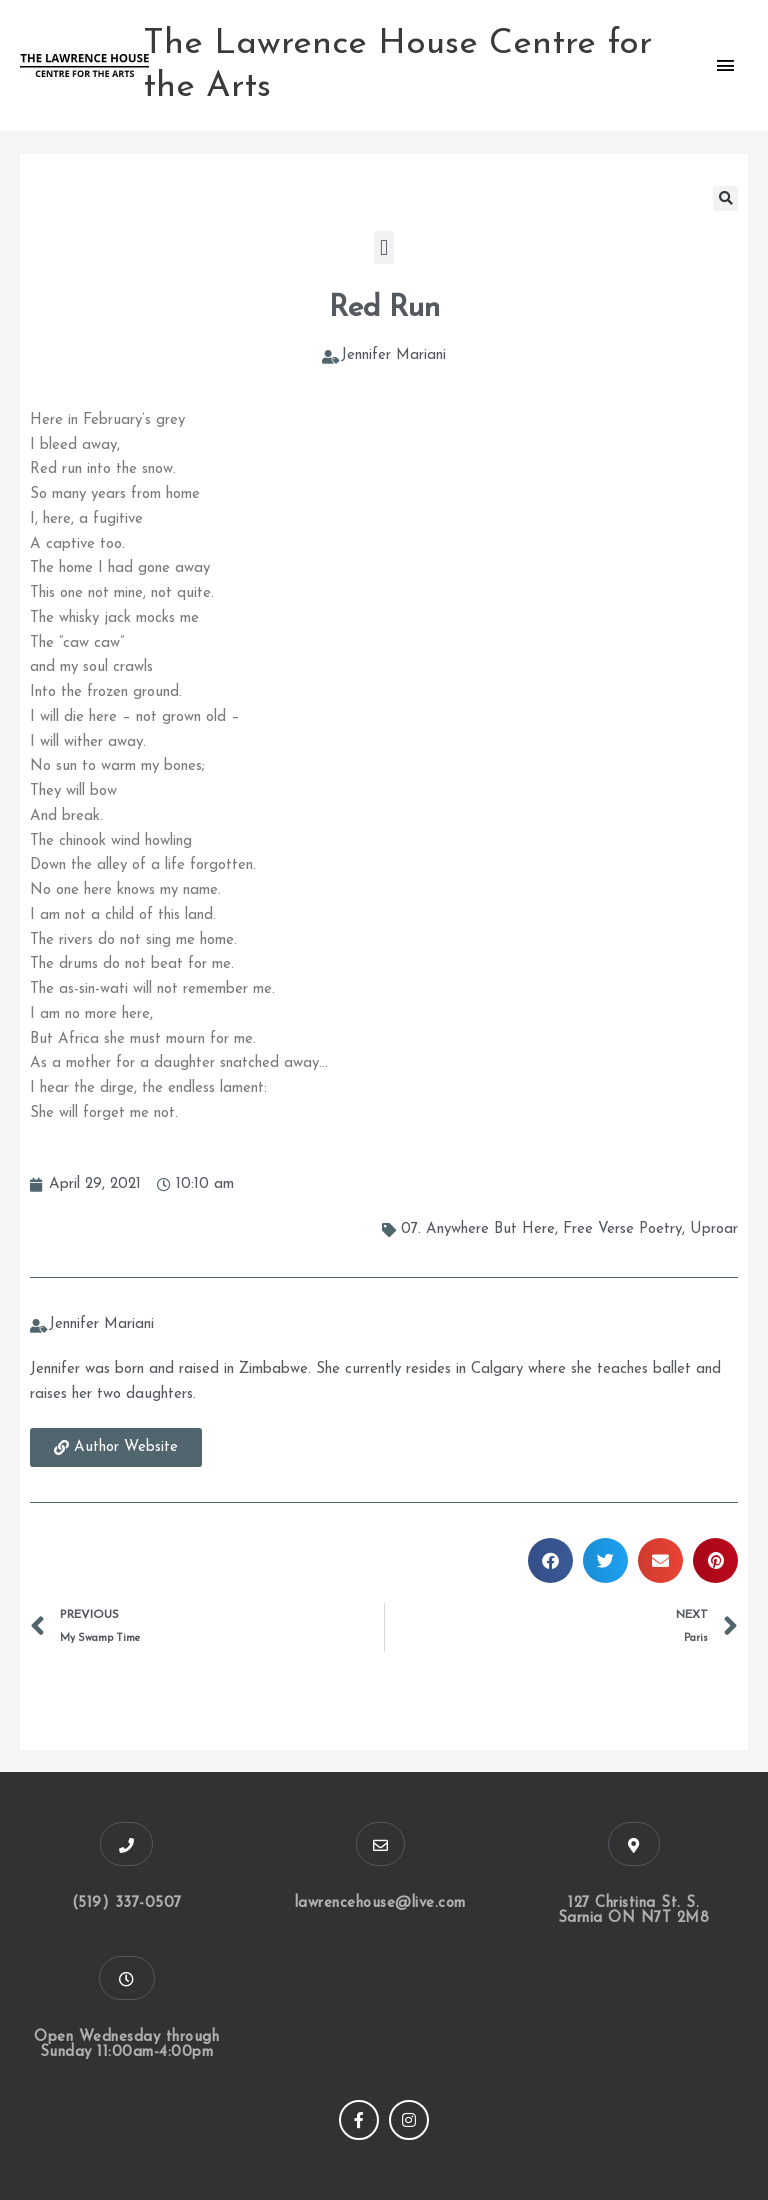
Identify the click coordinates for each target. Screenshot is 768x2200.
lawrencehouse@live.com (380, 1903)
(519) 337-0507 (127, 1903)
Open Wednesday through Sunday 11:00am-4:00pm (126, 2045)
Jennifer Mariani (393, 355)
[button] (725, 198)
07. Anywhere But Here (478, 1229)
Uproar (714, 1229)
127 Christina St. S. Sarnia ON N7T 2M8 (634, 1911)
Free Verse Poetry (622, 1229)
